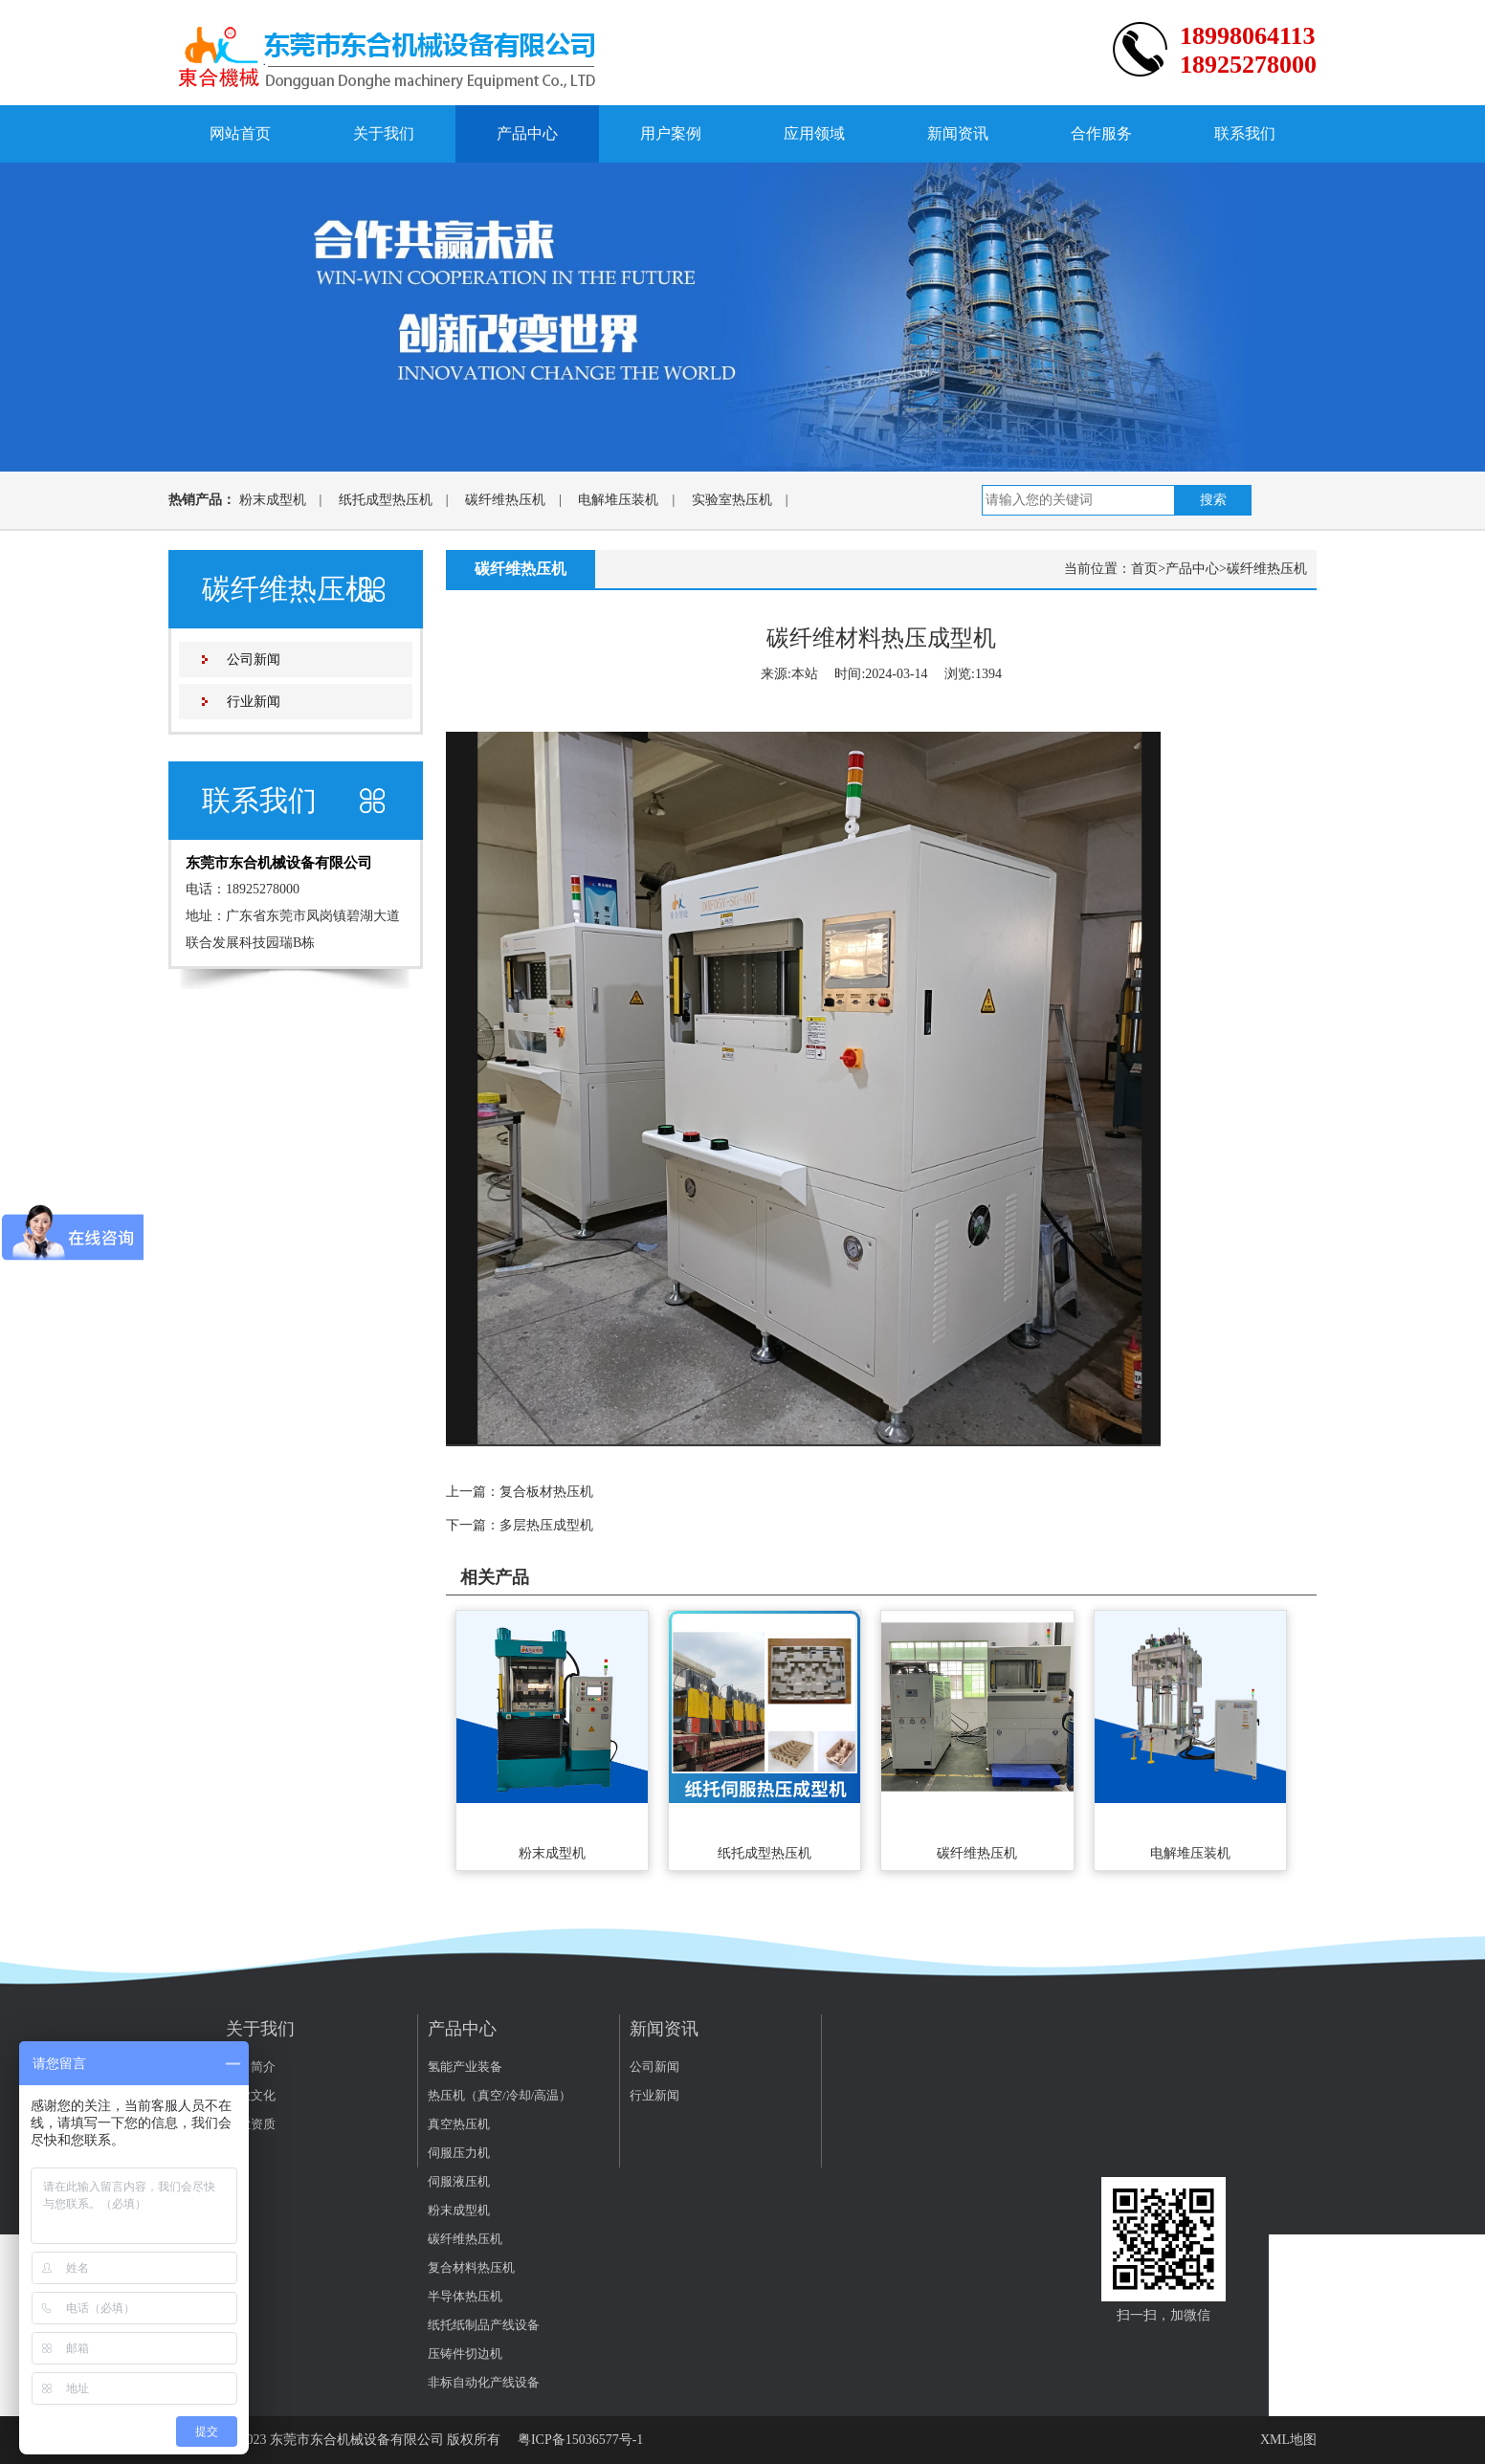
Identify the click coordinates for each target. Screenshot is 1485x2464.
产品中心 (527, 133)
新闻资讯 (957, 133)
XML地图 (1288, 2439)
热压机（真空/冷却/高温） (499, 2095)
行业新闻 (253, 701)
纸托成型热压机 (385, 500)
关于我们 (383, 133)
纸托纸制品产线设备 (484, 2325)
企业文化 (251, 2095)
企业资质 (251, 2124)
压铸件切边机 (465, 2353)
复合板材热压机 (546, 1492)
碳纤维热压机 (505, 500)
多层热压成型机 (546, 1525)
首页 (1144, 568)
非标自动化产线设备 (484, 2382)
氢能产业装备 (465, 2066)
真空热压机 (459, 2124)
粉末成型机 (272, 500)
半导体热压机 (465, 2296)
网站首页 (240, 133)
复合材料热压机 (471, 2267)
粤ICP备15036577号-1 (580, 2439)
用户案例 (670, 133)
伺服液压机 (459, 2181)
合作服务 (1101, 133)
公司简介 (251, 2066)
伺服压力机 (459, 2152)
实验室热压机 (732, 500)
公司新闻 (253, 659)
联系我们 (1244, 133)
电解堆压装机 (618, 500)
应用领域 (814, 133)
